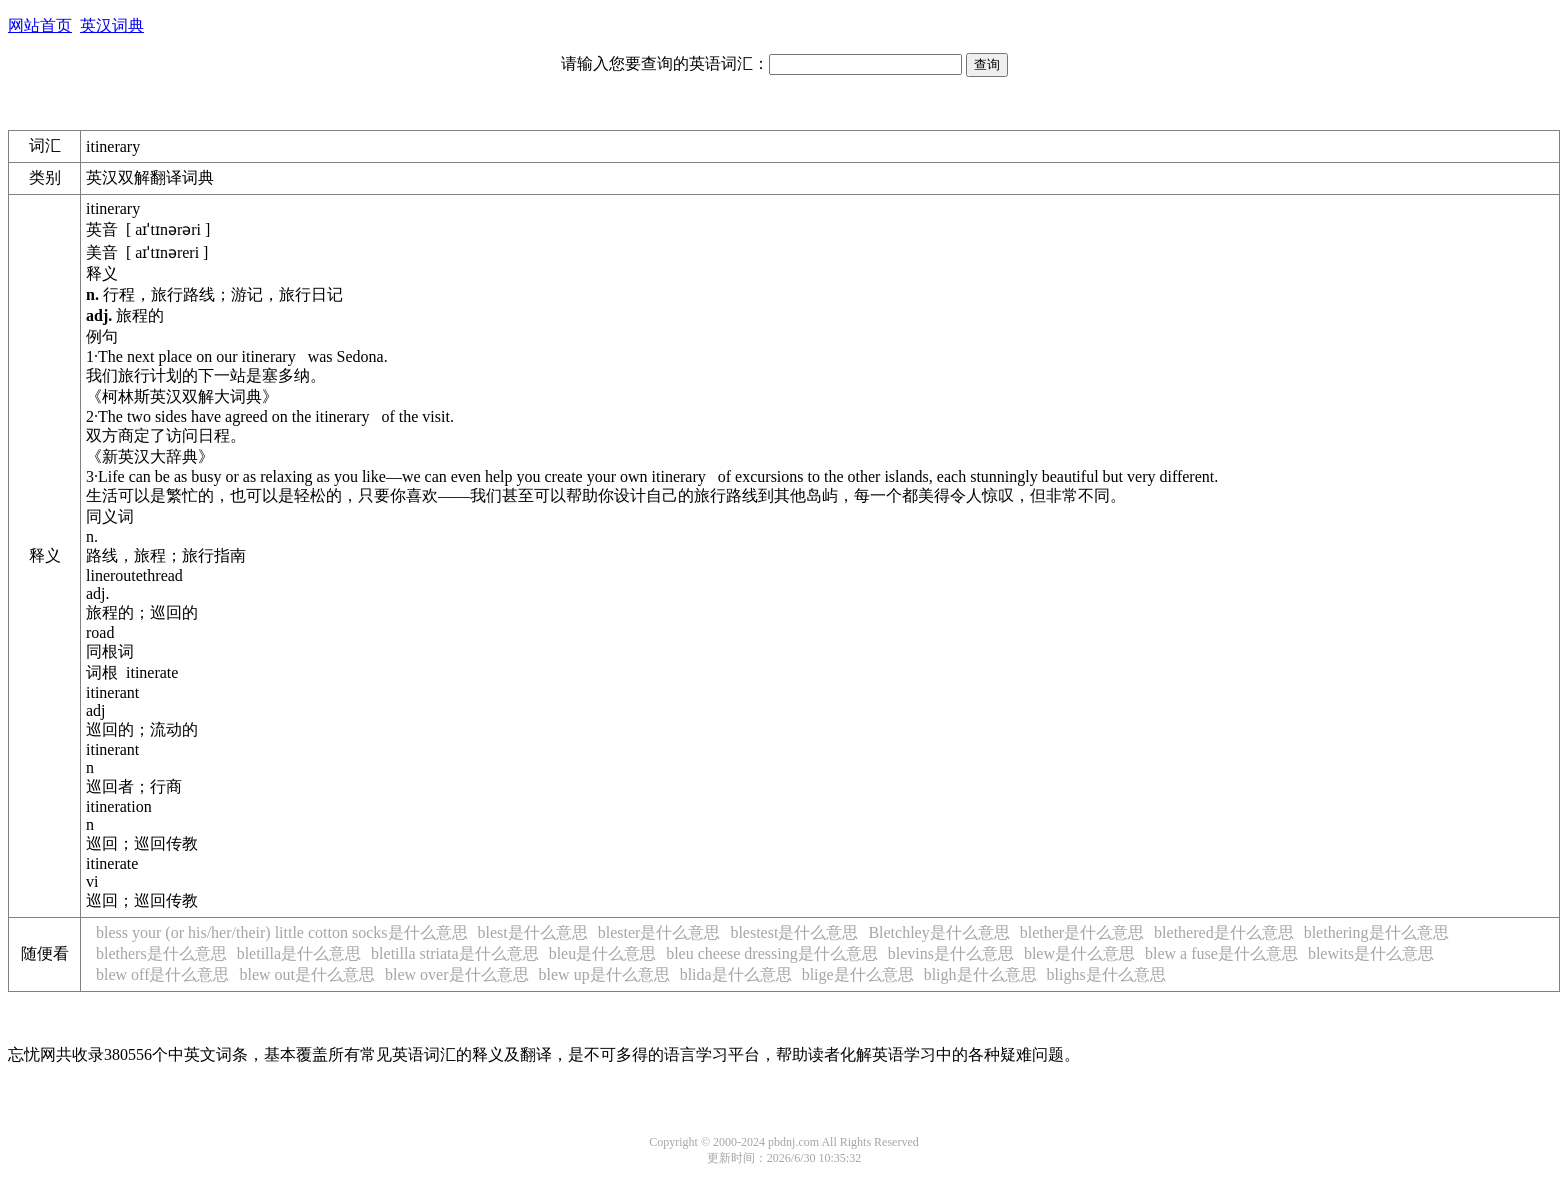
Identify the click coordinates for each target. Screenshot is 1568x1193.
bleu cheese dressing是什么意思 (772, 953)
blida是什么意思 (736, 974)
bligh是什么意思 (980, 974)
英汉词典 (112, 25)
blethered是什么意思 (1224, 932)
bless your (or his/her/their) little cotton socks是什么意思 (282, 932)
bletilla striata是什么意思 (455, 953)
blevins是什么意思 (951, 953)
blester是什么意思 (659, 932)
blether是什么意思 (1082, 932)
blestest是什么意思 (794, 932)
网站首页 (40, 25)
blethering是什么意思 (1376, 932)
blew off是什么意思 (162, 974)
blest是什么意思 (533, 932)
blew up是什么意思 (604, 974)
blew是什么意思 (1079, 953)
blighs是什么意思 (1106, 974)
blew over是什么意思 (457, 974)
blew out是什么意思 (307, 974)
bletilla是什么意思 (299, 953)
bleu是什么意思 (603, 953)
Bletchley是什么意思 (938, 932)
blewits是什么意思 (1371, 953)
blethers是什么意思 (161, 953)
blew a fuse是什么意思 (1221, 953)
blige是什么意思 (858, 974)
